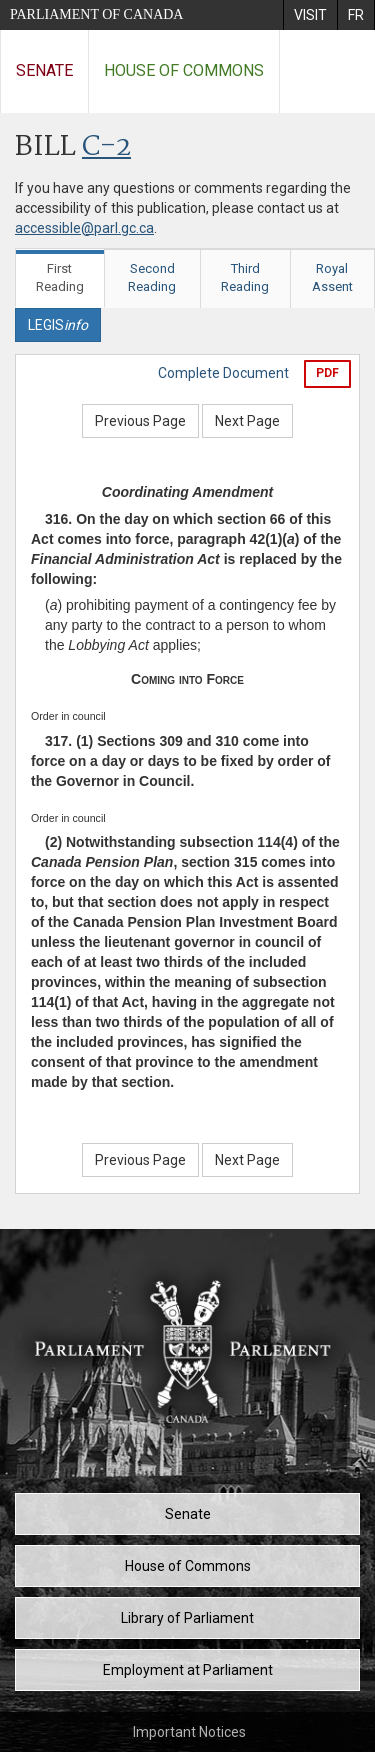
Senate (44, 70)
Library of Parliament (187, 1618)
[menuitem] (310, 15)
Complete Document (223, 373)
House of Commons (184, 70)
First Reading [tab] (60, 278)
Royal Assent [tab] (332, 278)
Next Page (247, 421)
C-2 (106, 147)
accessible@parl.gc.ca (84, 228)
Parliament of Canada (96, 14)
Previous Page (140, 421)
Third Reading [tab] (245, 278)
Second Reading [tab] (152, 278)
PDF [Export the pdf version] (327, 373)
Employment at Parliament (188, 1670)
